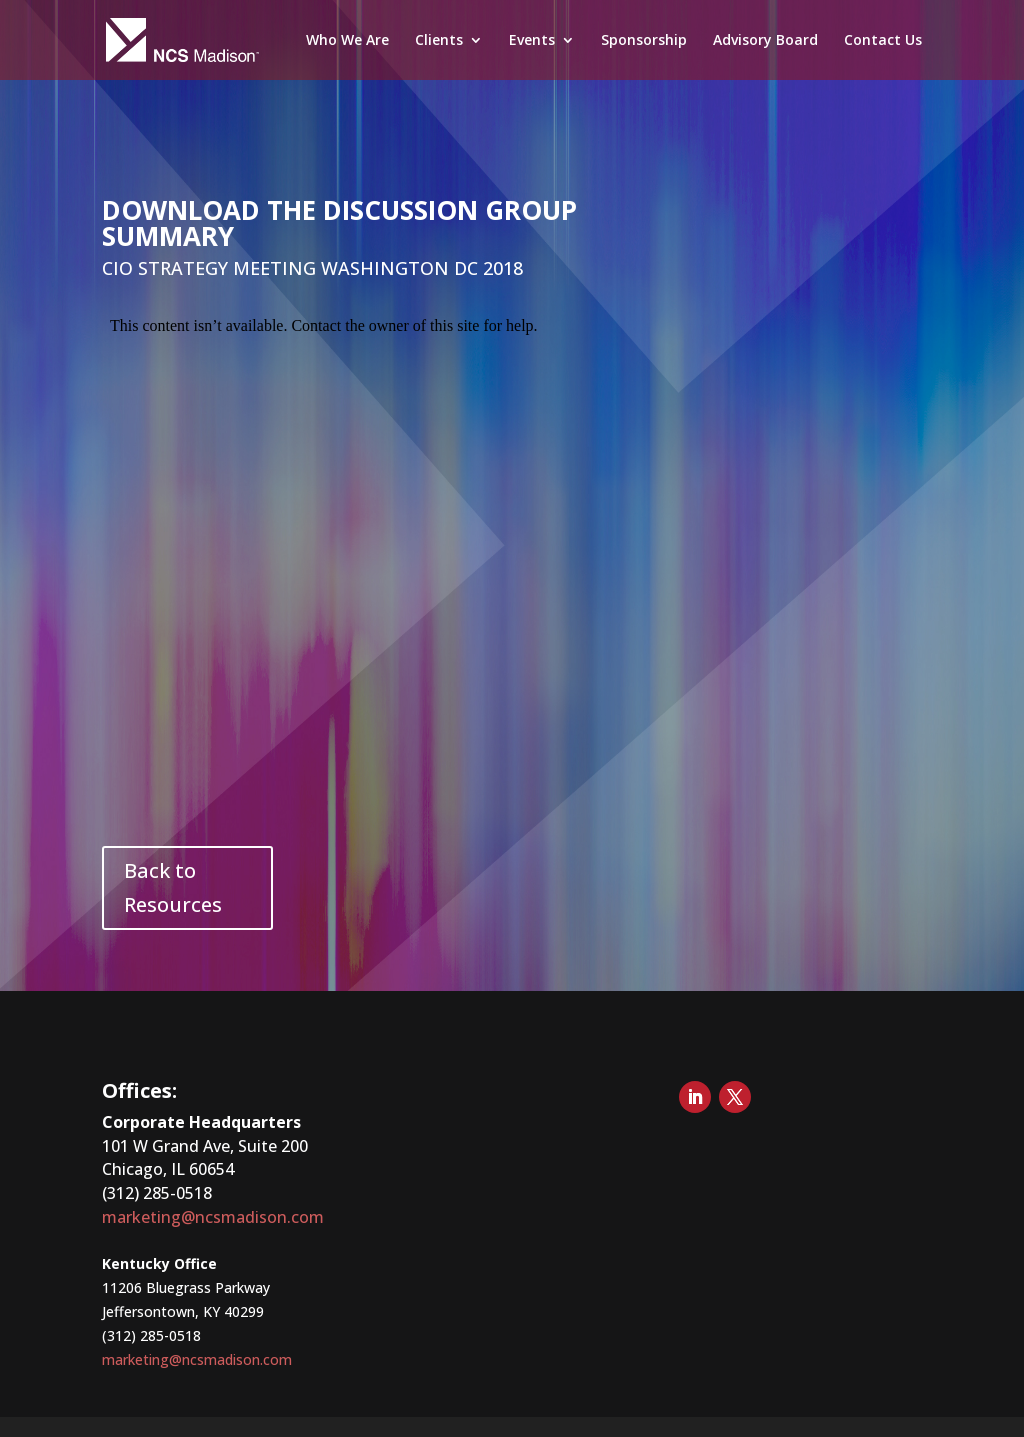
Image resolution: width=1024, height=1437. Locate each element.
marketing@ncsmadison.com (213, 1217)
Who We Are (347, 41)
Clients (439, 41)
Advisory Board (765, 41)
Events (532, 41)
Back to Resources (173, 887)
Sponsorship (644, 41)
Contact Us (883, 41)
